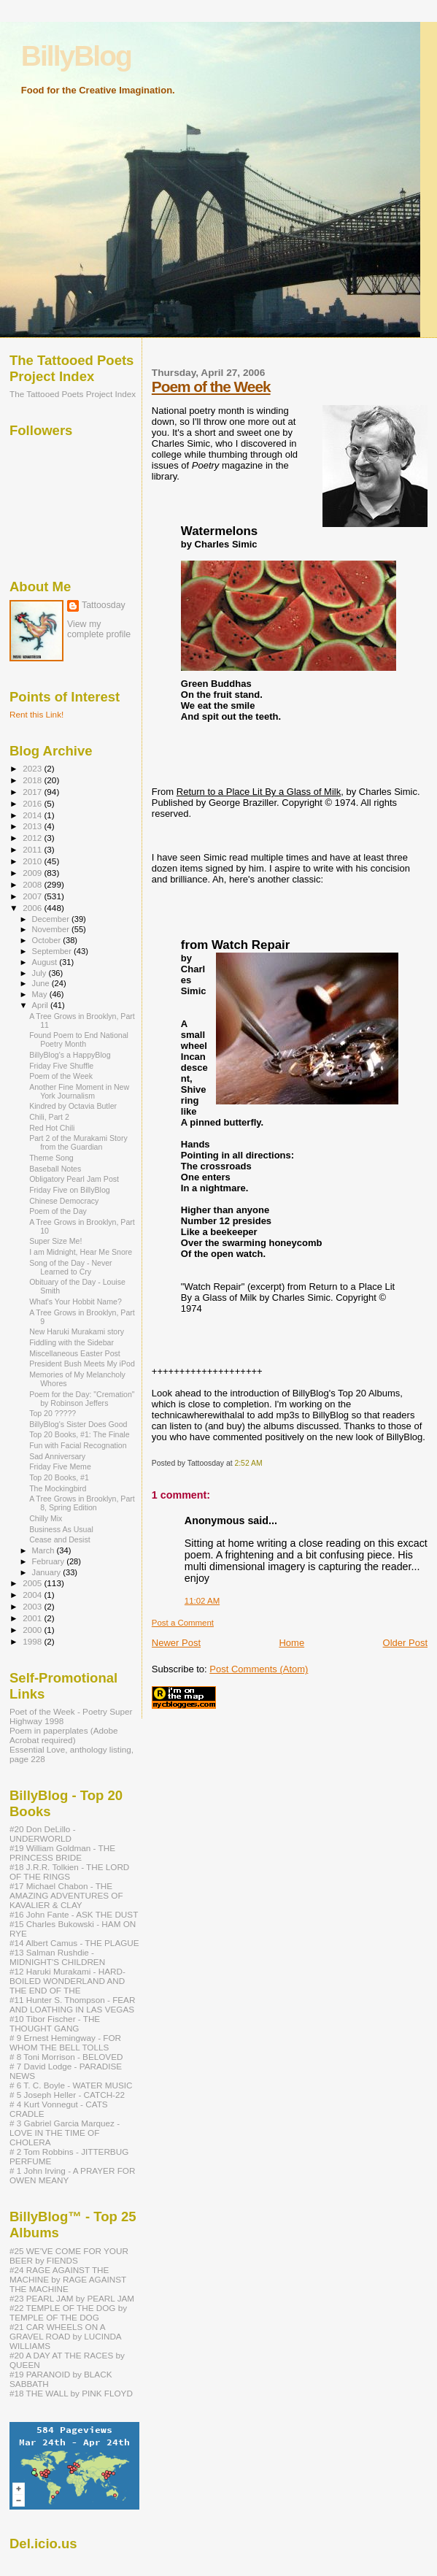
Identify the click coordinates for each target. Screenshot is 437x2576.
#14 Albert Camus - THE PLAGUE (74, 1943)
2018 (33, 780)
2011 (33, 849)
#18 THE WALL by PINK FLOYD (71, 2393)
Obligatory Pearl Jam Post (74, 1178)
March (44, 1550)
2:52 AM (248, 1463)
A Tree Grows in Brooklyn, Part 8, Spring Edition (82, 1503)
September (53, 951)
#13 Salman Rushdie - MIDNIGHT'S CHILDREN (57, 1957)
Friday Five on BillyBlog (69, 1189)
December (51, 919)
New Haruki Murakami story (76, 1331)
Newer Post (176, 1642)
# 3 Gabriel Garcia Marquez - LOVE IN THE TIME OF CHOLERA (64, 2132)
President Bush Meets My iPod (82, 1363)
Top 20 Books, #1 (59, 1477)
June (42, 983)
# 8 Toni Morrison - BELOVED (66, 2056)
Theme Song (51, 1157)
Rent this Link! (36, 714)
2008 (33, 884)
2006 (33, 907)
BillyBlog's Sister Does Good (78, 1424)
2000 (33, 1629)
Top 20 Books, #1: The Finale (79, 1434)
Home (291, 1642)
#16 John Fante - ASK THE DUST (73, 1914)
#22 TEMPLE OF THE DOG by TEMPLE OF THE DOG (68, 2312)
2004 (33, 1594)
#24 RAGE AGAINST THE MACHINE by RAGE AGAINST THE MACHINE (67, 2279)
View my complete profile (99, 629)
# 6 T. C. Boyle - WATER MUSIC (70, 2085)
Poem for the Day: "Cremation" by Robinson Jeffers (82, 1398)
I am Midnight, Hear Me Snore (80, 1251)
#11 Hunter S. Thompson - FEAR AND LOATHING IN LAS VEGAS (72, 2004)
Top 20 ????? (52, 1413)
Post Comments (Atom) (258, 1669)
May (41, 994)
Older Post (405, 1642)
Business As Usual (61, 1529)
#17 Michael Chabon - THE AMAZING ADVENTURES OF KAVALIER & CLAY (66, 1895)
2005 (33, 1583)
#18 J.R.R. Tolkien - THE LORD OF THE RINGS (69, 1871)
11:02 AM (202, 1600)
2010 (33, 861)
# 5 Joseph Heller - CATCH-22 (67, 2094)
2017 (33, 791)
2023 (33, 768)
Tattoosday (103, 605)
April (41, 1005)
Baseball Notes (55, 1168)
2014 (33, 815)
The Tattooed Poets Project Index (72, 394)
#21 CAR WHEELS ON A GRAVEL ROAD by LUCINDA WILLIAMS (65, 2336)
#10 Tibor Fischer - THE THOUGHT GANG (54, 2023)
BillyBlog (76, 56)
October (47, 940)
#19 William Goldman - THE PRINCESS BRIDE (62, 1852)
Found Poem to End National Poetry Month (78, 1039)
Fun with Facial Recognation (77, 1445)
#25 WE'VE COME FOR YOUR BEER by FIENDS (68, 2255)
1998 (33, 1641)
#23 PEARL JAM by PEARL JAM (71, 2298)
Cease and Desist (59, 1539)
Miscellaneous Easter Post (74, 1353)
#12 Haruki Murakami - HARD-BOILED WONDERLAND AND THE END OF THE (67, 1980)
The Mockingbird (57, 1488)
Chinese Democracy (63, 1200)
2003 (33, 1606)
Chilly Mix (45, 1518)
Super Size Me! (55, 1241)
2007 (33, 896)
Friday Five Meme (60, 1466)
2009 (33, 872)
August (46, 962)
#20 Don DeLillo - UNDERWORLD (42, 1833)
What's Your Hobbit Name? (75, 1301)
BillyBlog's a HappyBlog (69, 1054)
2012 (33, 837)
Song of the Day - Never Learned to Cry (70, 1267)
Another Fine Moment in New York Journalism (79, 1091)
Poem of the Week (211, 386)
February (49, 1561)
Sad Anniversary (57, 1456)
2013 (33, 826)
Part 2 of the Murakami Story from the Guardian (78, 1142)
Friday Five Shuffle (61, 1065)
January (47, 1572)
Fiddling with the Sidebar (71, 1342)
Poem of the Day (58, 1211)
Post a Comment (183, 1622)
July (40, 973)
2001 (33, 1618)
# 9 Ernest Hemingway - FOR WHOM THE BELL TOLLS (65, 2042)
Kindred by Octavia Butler (73, 1105)
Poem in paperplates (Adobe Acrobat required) (63, 1735)
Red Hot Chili (51, 1127)
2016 (33, 803)
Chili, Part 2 (49, 1116)
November (51, 929)
